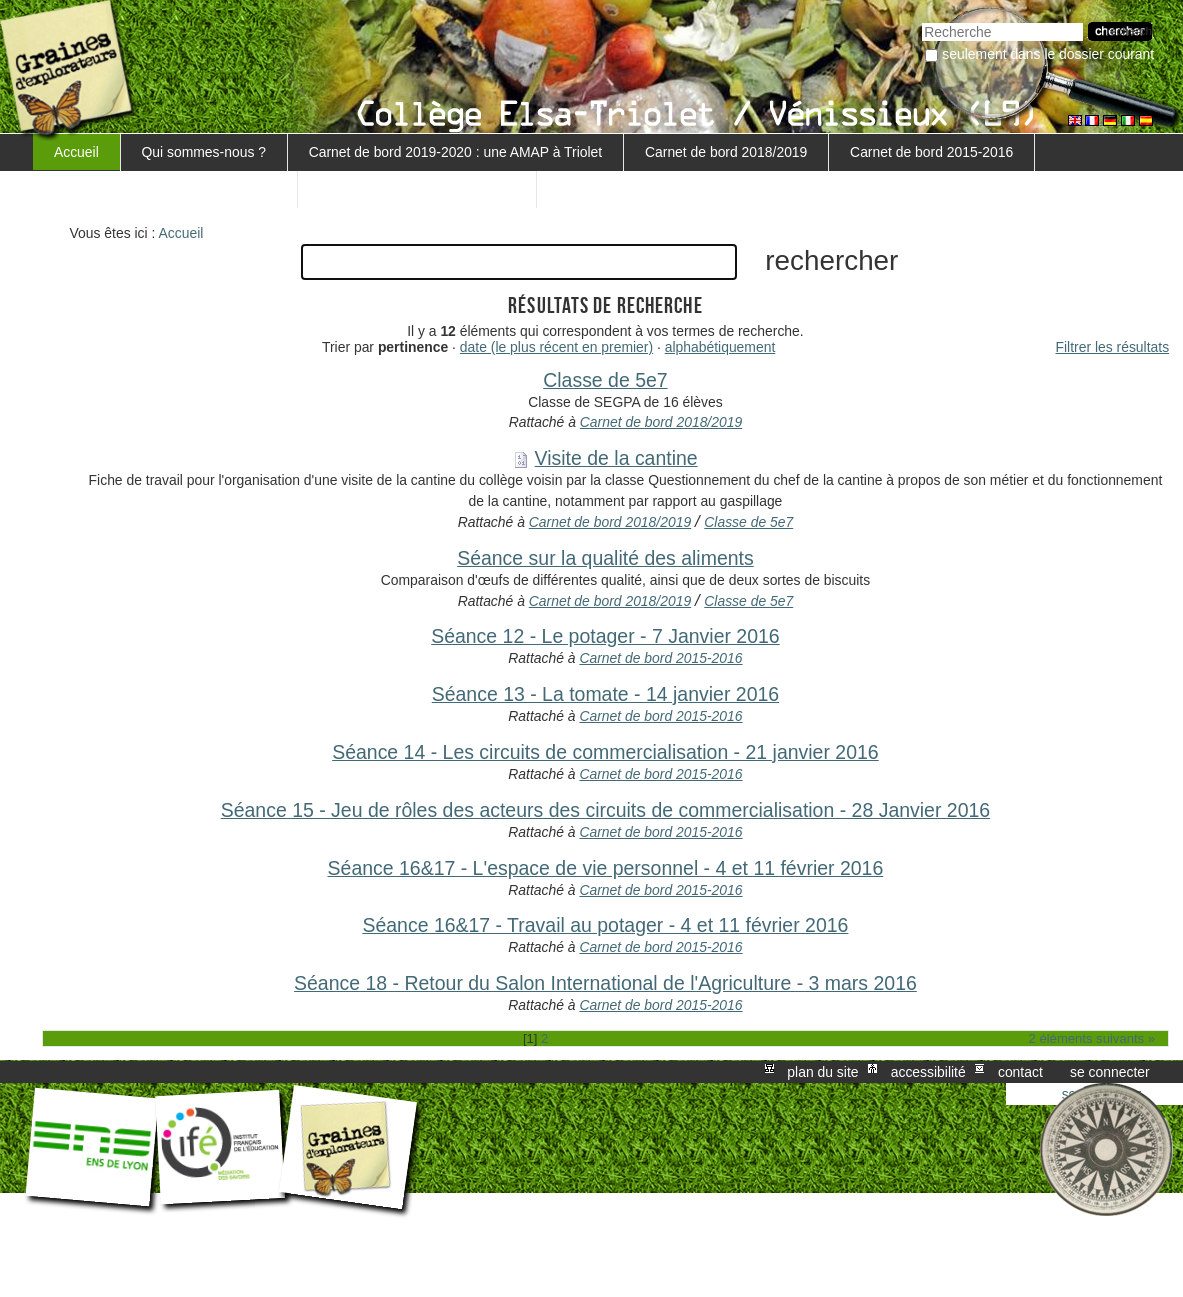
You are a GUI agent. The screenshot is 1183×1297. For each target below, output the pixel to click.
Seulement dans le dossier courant (1048, 54)
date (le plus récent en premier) (556, 347)
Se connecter (1110, 1072)
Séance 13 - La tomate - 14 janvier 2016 (605, 694)
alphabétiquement (720, 347)
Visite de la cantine (616, 458)
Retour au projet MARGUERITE (417, 189)
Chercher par (921, 20)
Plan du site (822, 1072)
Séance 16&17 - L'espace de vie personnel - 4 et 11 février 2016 (606, 868)
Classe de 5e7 (605, 380)
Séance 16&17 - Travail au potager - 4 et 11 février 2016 (605, 925)
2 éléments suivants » (1092, 1038)
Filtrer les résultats (1113, 347)
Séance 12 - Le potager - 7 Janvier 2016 (605, 636)
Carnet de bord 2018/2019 (726, 152)
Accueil (76, 152)
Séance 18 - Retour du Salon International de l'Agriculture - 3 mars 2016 (605, 983)
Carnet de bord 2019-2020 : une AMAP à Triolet (456, 152)
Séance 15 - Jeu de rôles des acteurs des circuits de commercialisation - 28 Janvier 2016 (605, 810)
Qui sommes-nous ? (204, 152)
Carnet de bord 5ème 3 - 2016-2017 (165, 189)
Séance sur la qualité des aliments (605, 558)
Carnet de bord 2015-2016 (931, 152)
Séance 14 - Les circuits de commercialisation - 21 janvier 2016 (605, 752)
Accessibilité (928, 1072)
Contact (1020, 1072)
